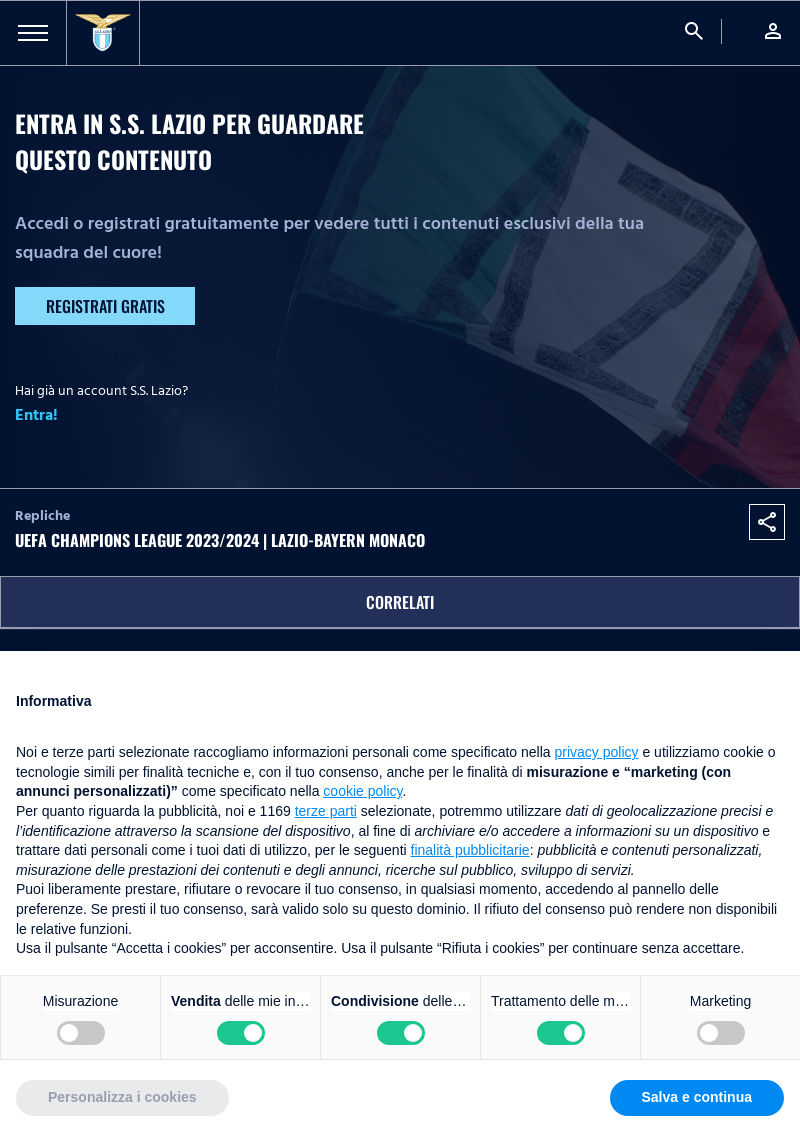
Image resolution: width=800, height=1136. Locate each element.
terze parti (326, 811)
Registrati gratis (105, 306)
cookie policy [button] (362, 791)
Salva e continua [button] (697, 1097)
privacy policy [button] (597, 752)
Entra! (36, 415)
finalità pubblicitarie (470, 850)
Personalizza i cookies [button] (122, 1097)
